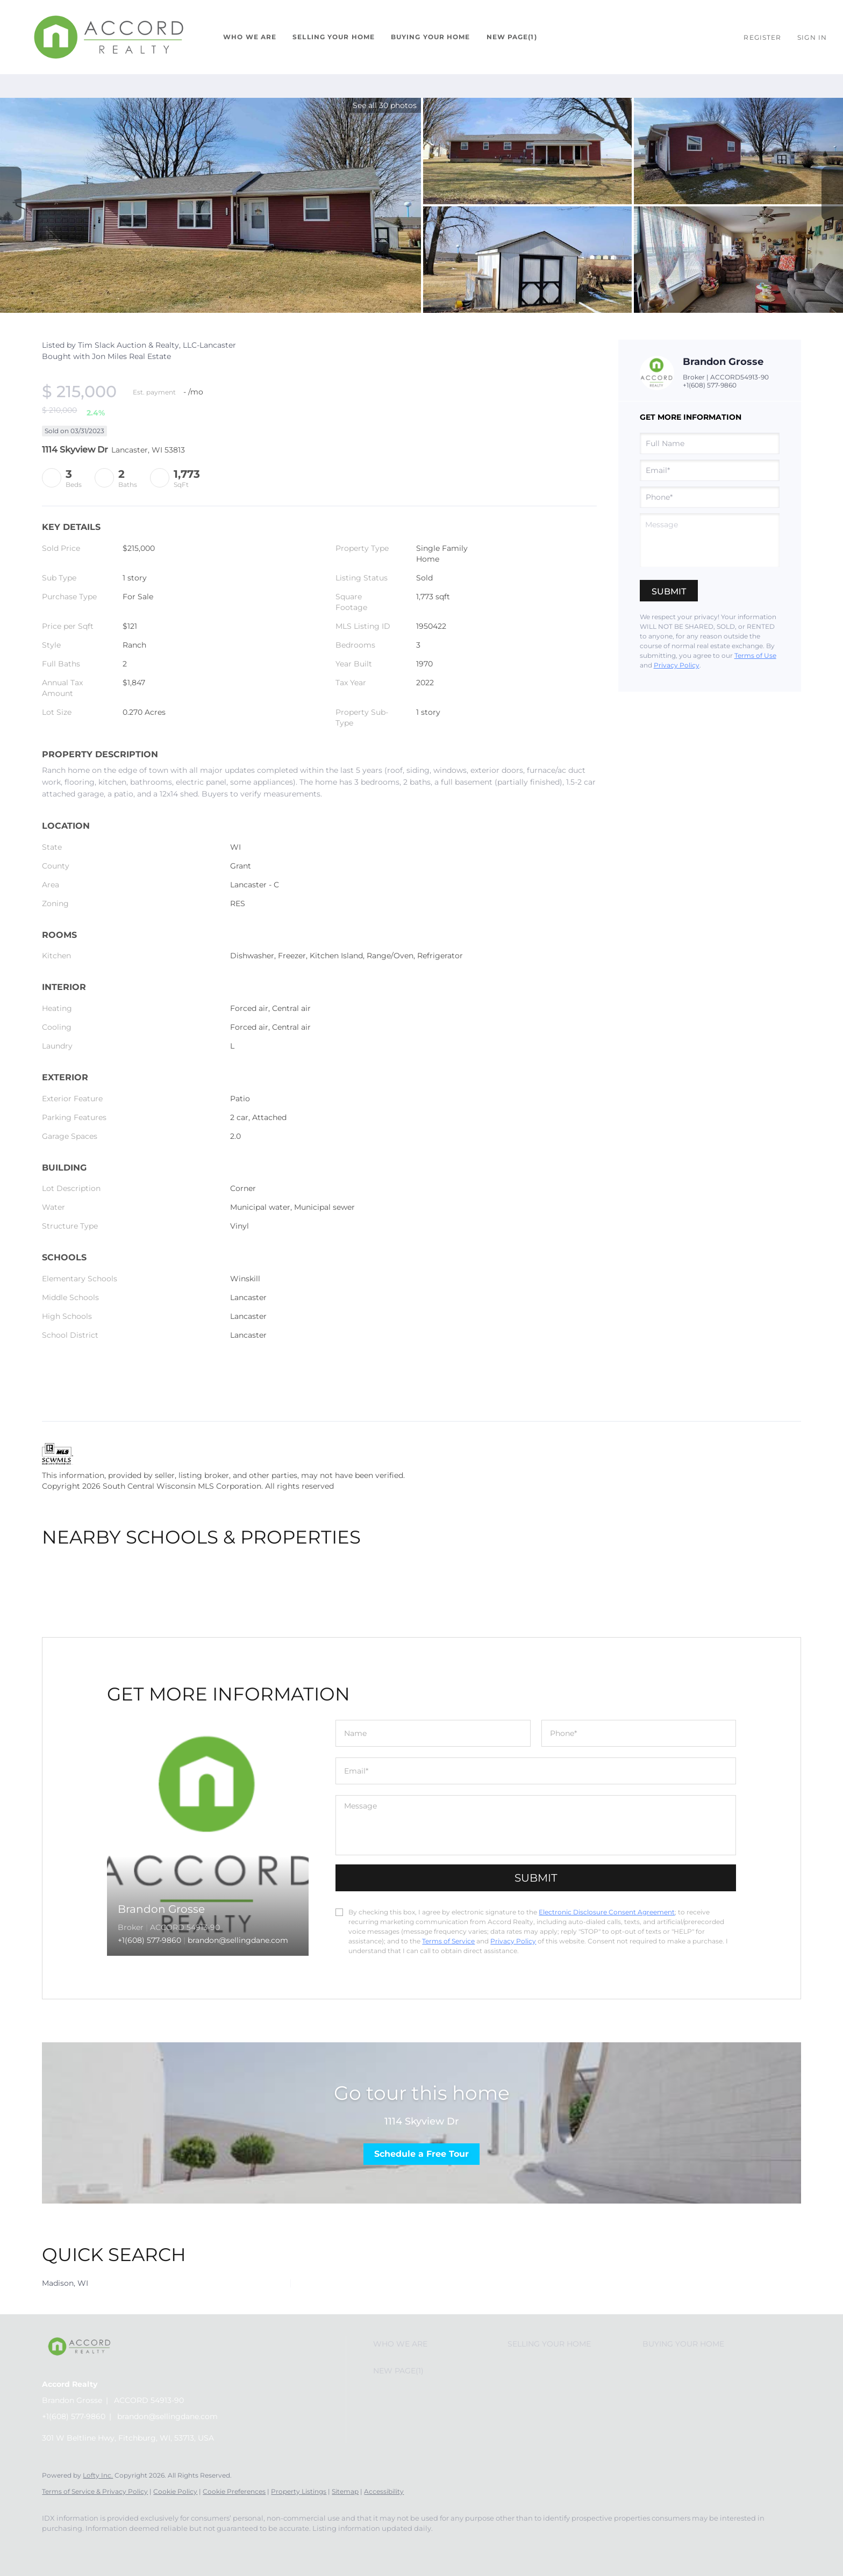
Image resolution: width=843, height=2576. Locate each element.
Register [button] (762, 37)
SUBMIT (536, 1877)
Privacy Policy (676, 665)
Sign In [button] (812, 37)
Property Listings (298, 2491)
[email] (710, 470)
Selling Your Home (333, 37)
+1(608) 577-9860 (710, 385)
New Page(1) (512, 37)
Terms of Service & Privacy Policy (95, 2491)
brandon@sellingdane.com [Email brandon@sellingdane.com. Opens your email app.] (167, 2416)
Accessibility (384, 2491)
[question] (710, 540)
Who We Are (249, 37)
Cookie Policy (175, 2491)
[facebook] (55, 2547)
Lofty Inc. (98, 2475)
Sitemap (345, 2491)
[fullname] (710, 443)
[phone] (710, 497)
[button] (109, 37)
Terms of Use (755, 655)
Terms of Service (448, 1941)
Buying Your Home (430, 37)
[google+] (117, 2547)
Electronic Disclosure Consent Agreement (607, 1912)
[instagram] (86, 2547)
